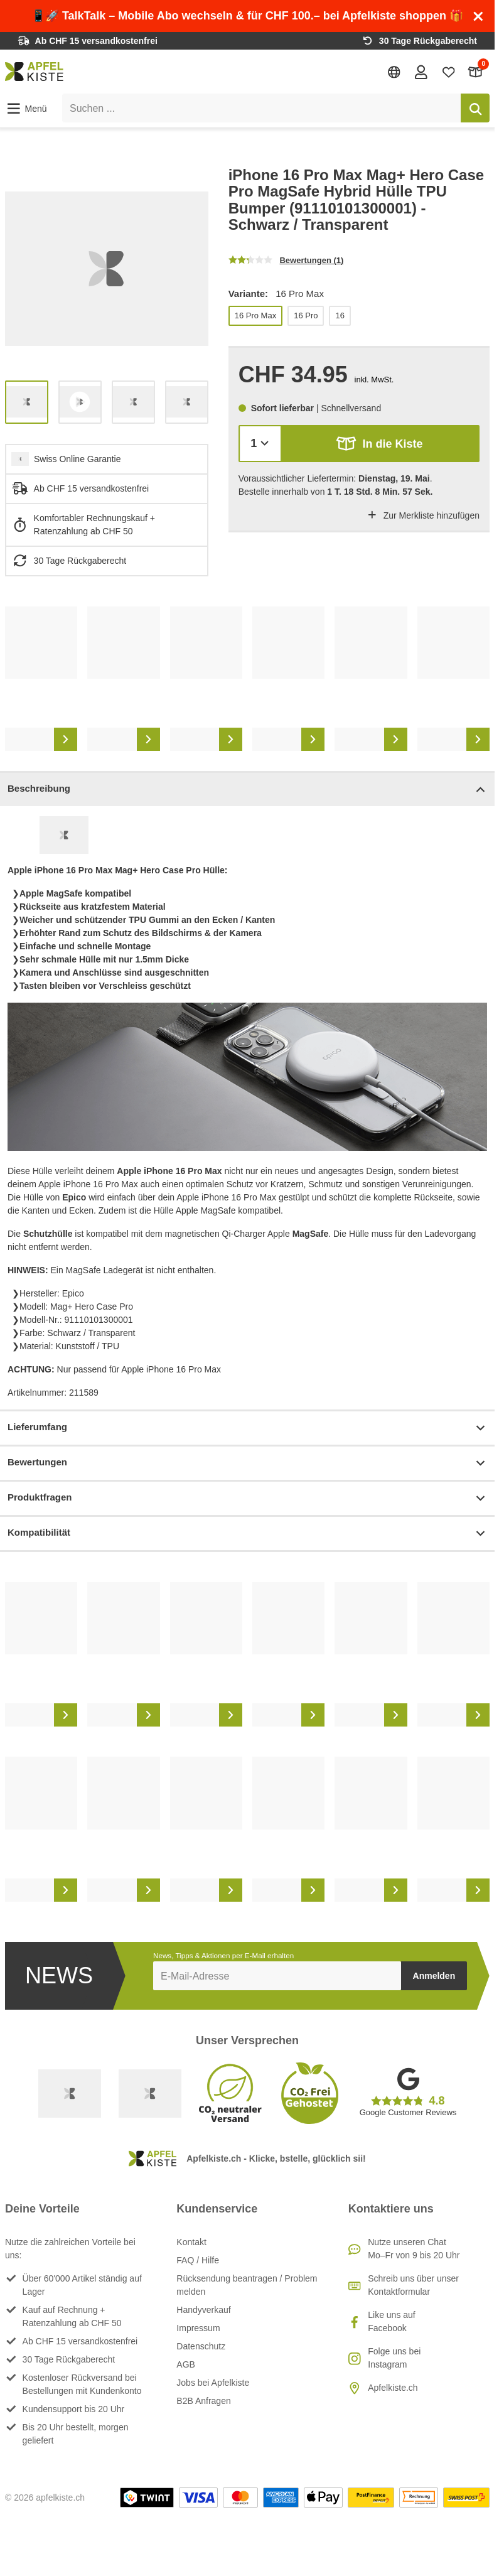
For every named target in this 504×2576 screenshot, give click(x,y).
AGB (185, 2364)
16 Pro (306, 315)
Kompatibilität (247, 1533)
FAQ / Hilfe (197, 2260)
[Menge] (260, 443)
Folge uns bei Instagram (394, 2357)
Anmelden (434, 1976)
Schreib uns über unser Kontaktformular (413, 2285)
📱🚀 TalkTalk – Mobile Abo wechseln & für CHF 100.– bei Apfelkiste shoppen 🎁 (247, 15)
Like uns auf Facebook (392, 2321)
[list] (106, 268)
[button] (26, 108)
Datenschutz (200, 2346)
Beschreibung (247, 789)
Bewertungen (247, 1463)
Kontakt (191, 2242)
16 (339, 315)
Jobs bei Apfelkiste (212, 2383)
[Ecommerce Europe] (150, 2093)
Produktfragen (247, 1498)
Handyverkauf (203, 2310)
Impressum (198, 2328)
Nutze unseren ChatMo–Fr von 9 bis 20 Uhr (413, 2248)
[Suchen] (475, 108)
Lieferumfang (247, 1428)
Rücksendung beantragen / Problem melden (246, 2285)
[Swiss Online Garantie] (69, 2093)
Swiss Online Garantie (77, 459)
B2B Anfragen (203, 2401)
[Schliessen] (478, 16)
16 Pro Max (255, 315)
